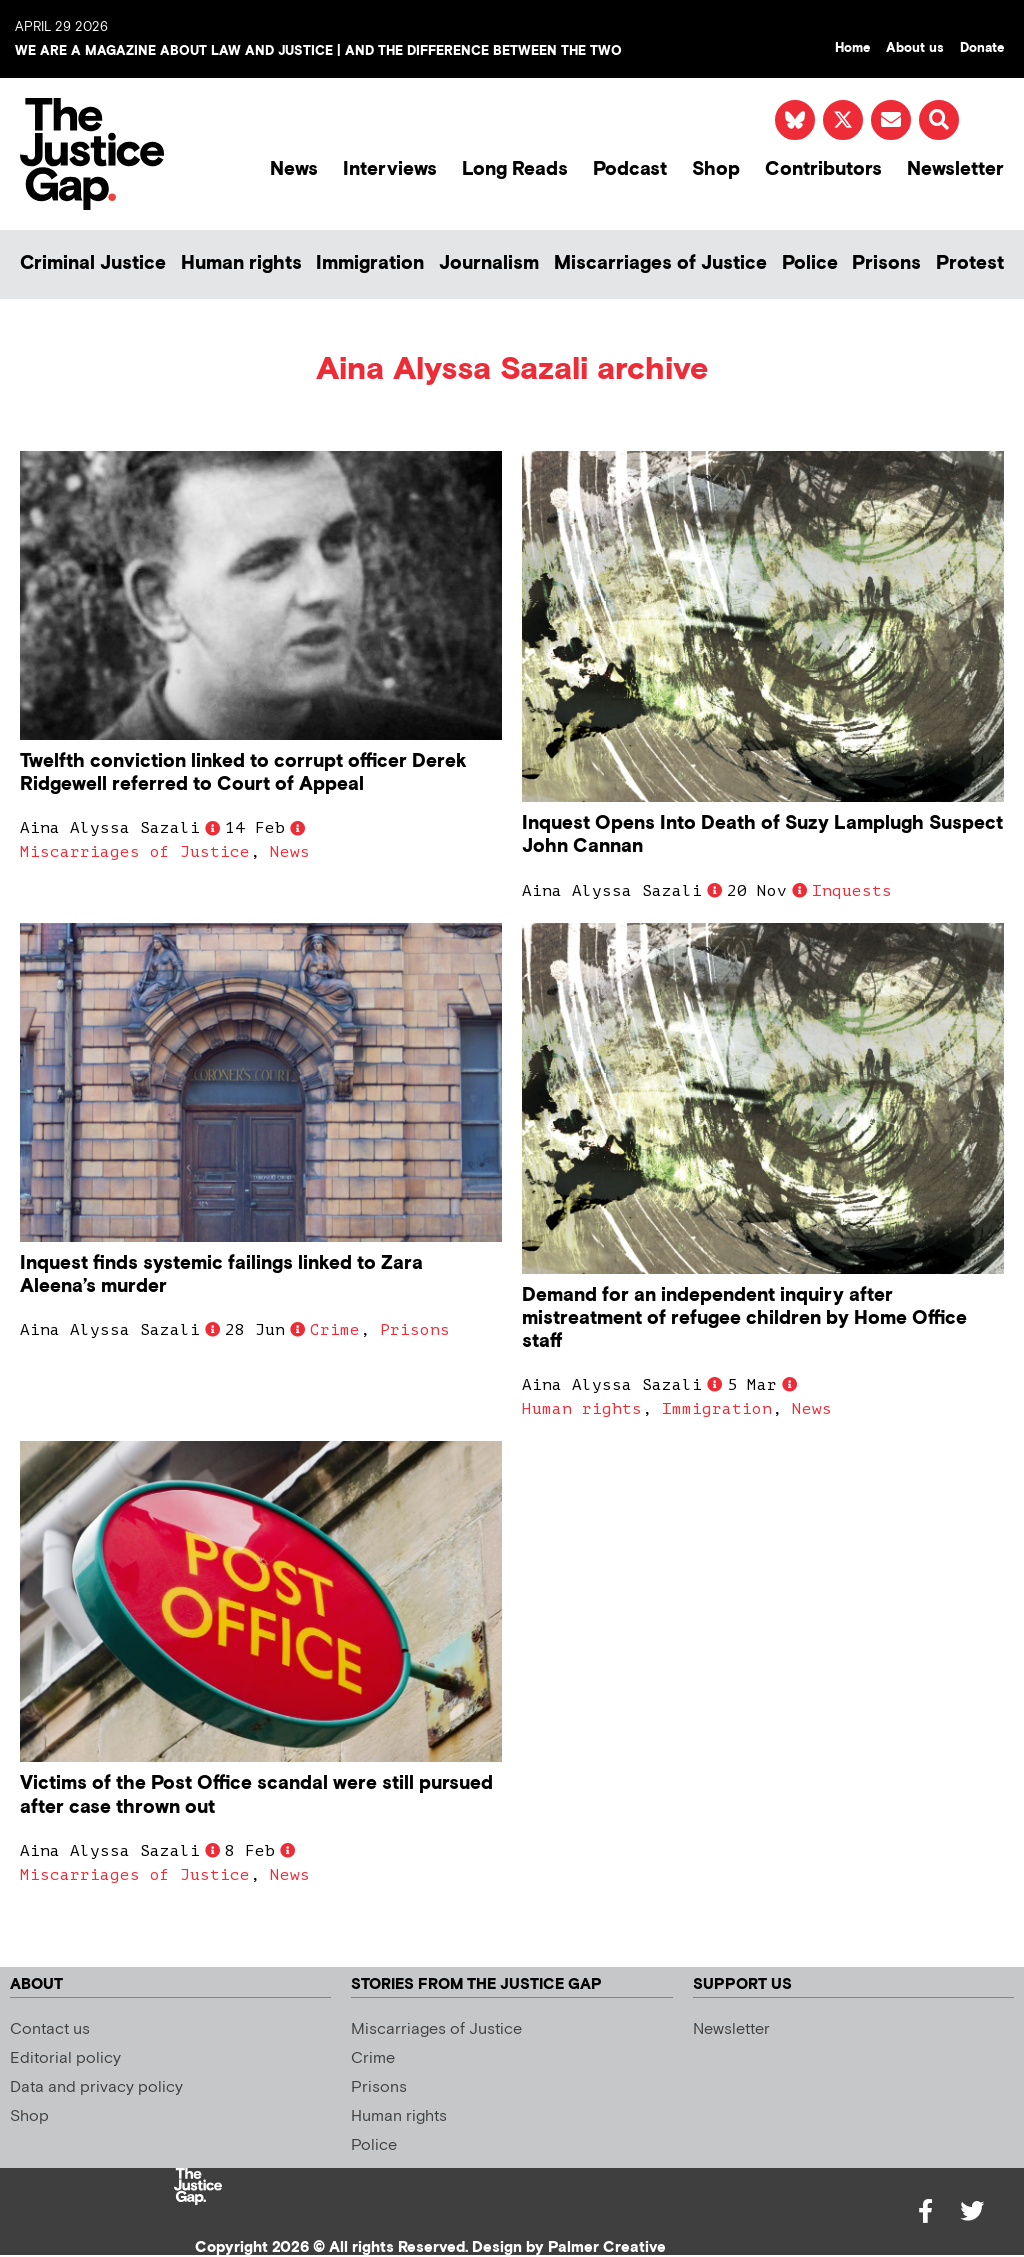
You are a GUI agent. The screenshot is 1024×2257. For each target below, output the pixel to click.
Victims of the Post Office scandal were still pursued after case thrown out (256, 1795)
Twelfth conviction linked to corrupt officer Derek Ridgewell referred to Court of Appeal (243, 773)
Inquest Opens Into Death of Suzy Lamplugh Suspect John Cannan (762, 835)
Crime (335, 1330)
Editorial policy (65, 2058)
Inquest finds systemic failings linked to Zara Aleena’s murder (221, 1275)
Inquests (852, 891)
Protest (970, 263)
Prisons (886, 263)
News (294, 169)
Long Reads (515, 169)
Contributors (823, 169)
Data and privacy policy (96, 2087)
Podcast (630, 169)
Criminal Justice (93, 263)
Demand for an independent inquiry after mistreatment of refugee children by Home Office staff (744, 1318)
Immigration (370, 263)
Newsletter (955, 169)
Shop (716, 169)
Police (810, 263)
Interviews (390, 169)
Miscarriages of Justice (660, 263)
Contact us (50, 2029)
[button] (939, 120)
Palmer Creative (607, 2247)
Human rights (241, 263)
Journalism (489, 263)
